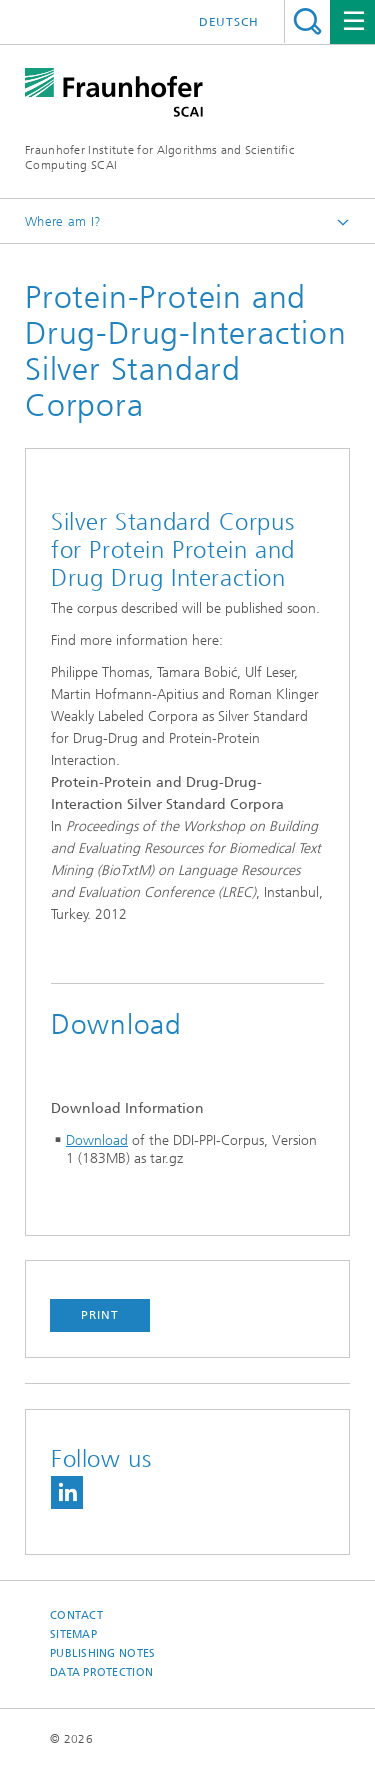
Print (100, 1315)
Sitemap (73, 1634)
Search (307, 21)
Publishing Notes (102, 1653)
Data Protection (101, 1672)
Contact (76, 1615)
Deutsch (229, 22)
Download (97, 1140)
